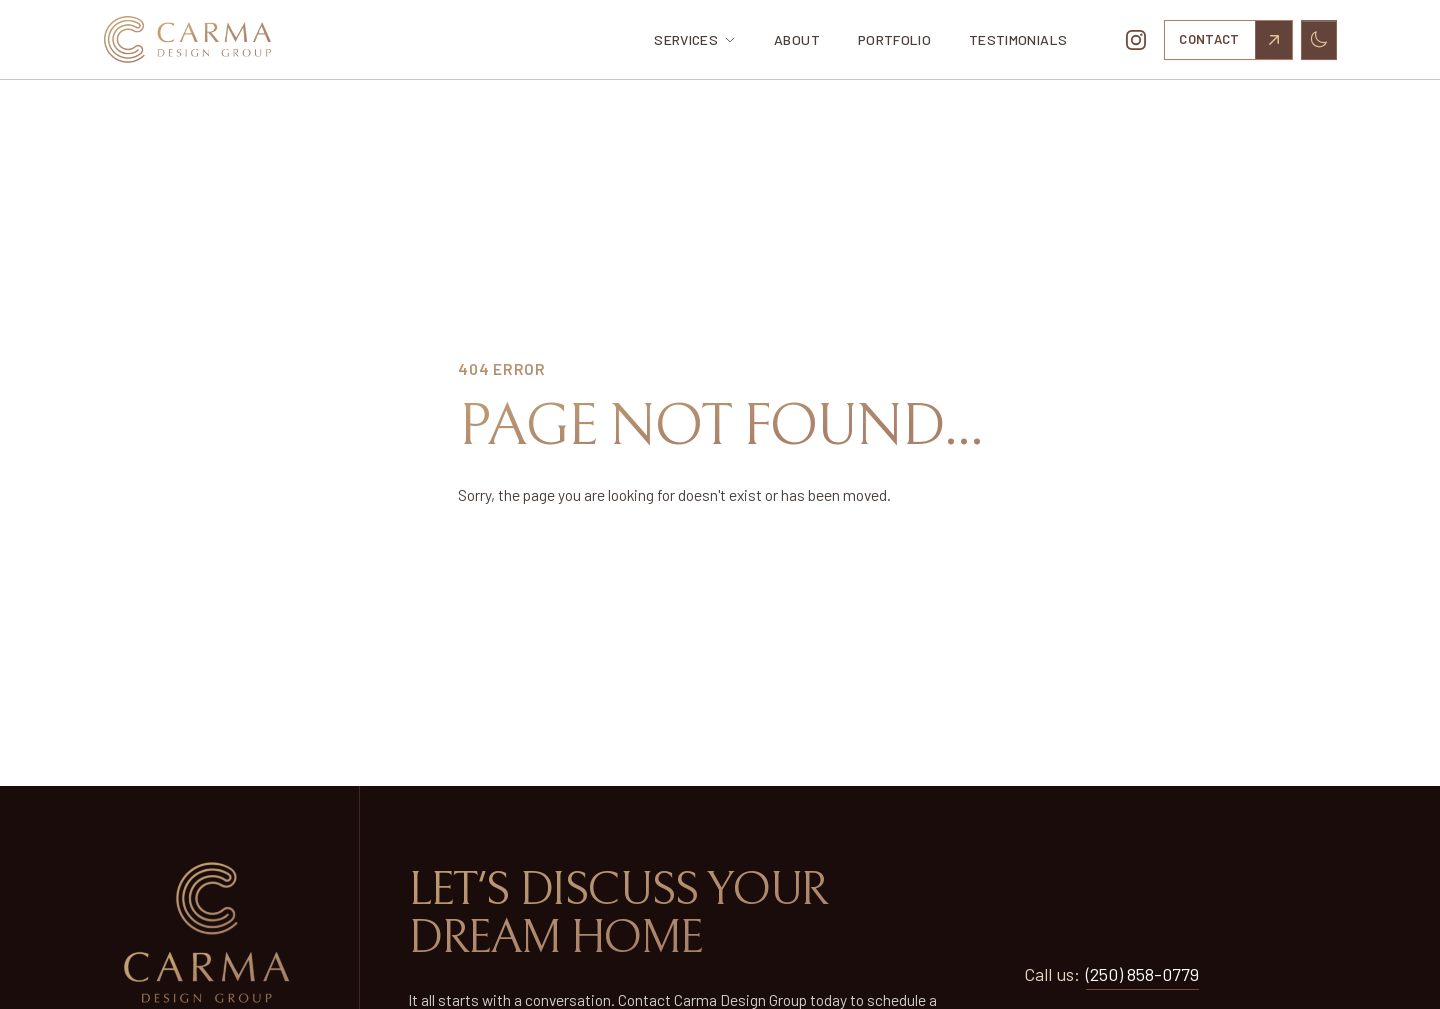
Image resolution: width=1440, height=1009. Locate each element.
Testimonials (1018, 39)
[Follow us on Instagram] (1136, 40)
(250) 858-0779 (1142, 974)
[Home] (204, 40)
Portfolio (894, 39)
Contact (1235, 40)
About (797, 39)
